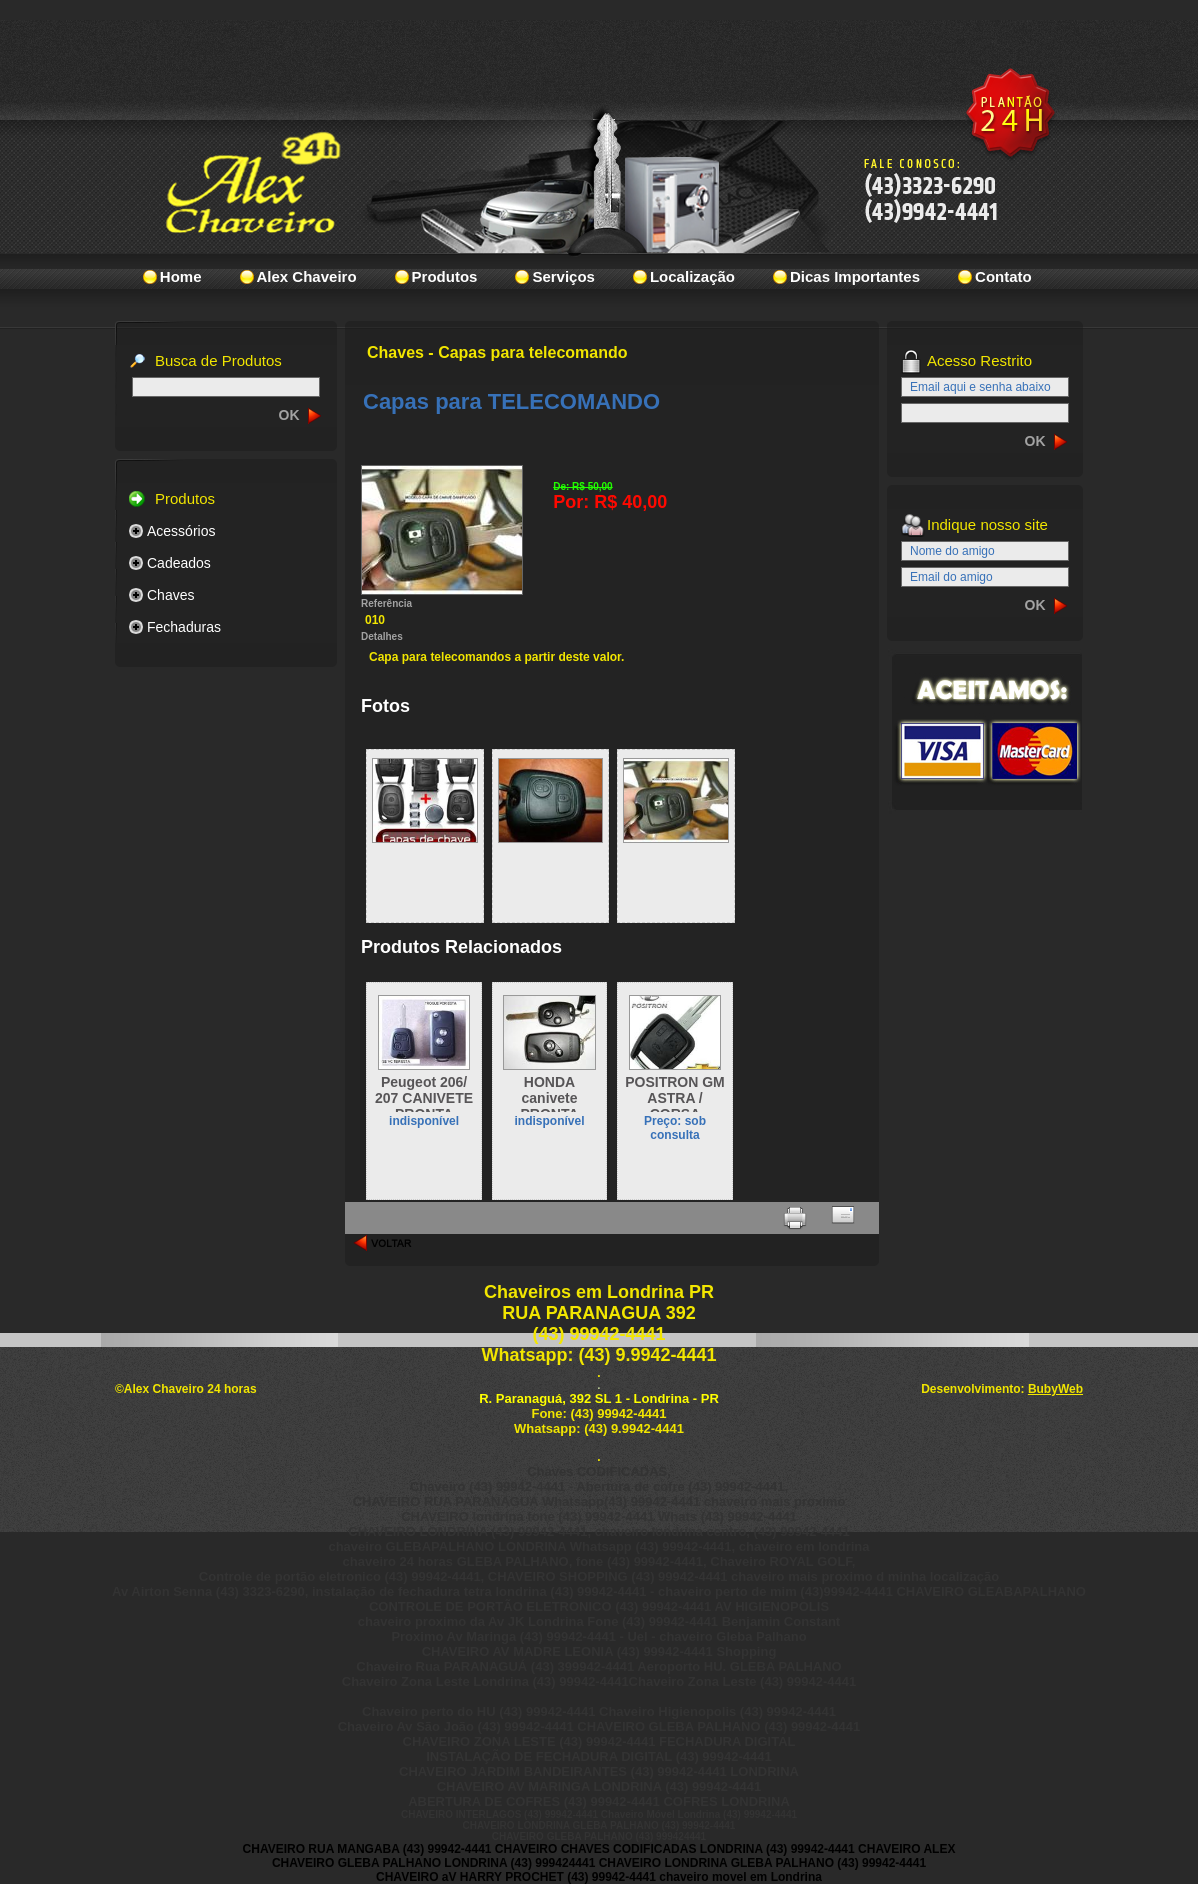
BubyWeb (1055, 1389)
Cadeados (179, 563)
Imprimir (795, 1218)
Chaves (170, 595)
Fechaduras (184, 627)
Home (181, 276)
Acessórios (181, 531)
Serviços (563, 276)
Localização (692, 276)
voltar (383, 1243)
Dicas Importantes (855, 276)
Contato (1003, 276)
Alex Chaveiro (307, 276)
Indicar (843, 1218)
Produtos (445, 276)
